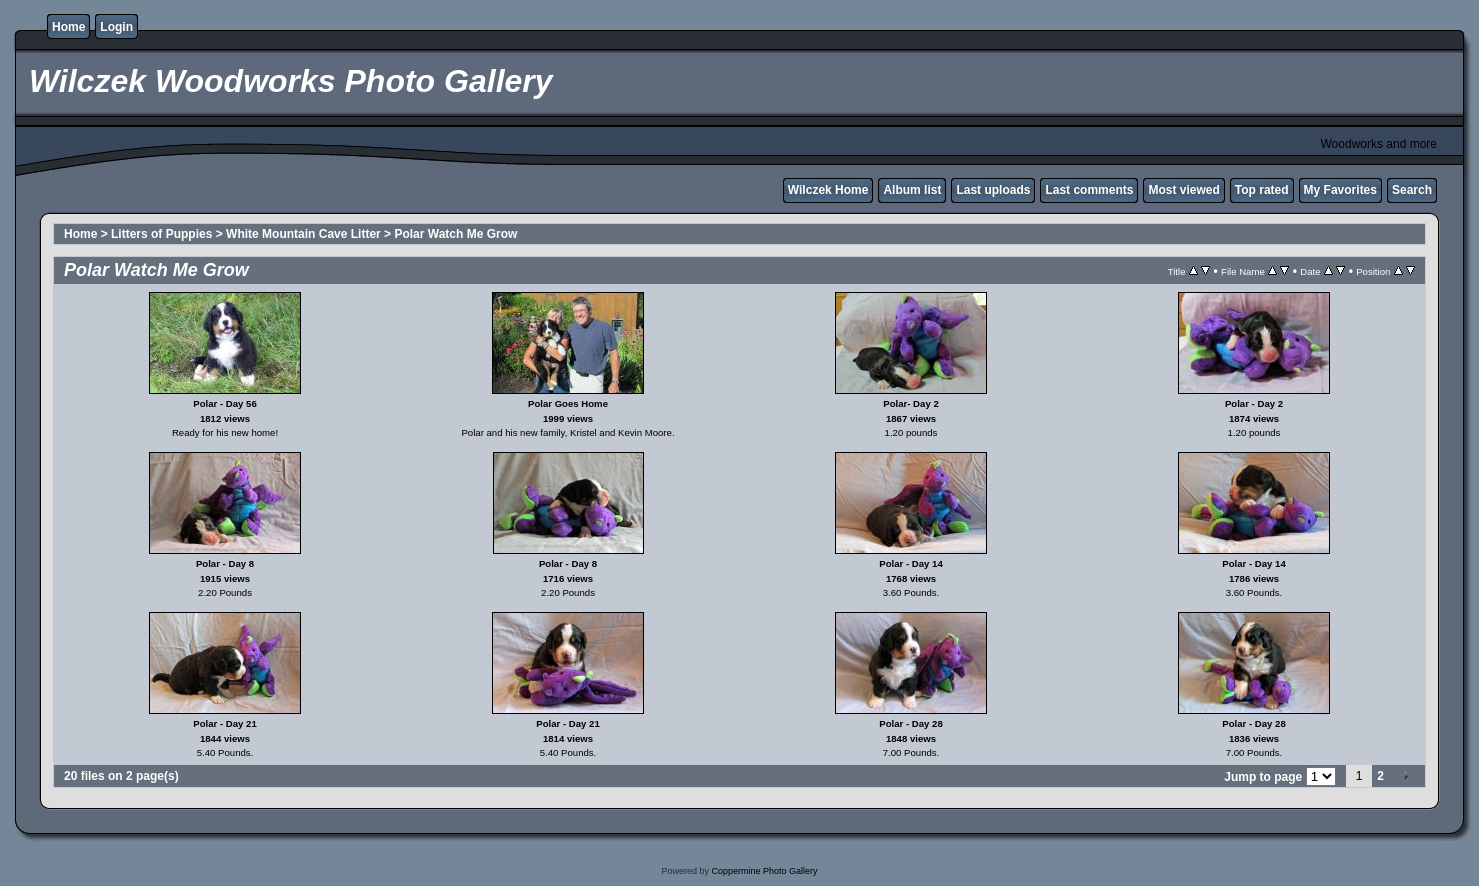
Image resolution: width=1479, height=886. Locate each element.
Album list (912, 190)
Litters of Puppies (161, 234)
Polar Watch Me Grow (455, 234)
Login (116, 27)
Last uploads (993, 190)
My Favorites (1340, 190)
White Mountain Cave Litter (303, 234)
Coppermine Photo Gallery (764, 871)
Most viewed (1183, 190)
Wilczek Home (828, 190)
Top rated (1262, 190)
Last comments (1089, 190)
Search (1412, 190)
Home (68, 27)
